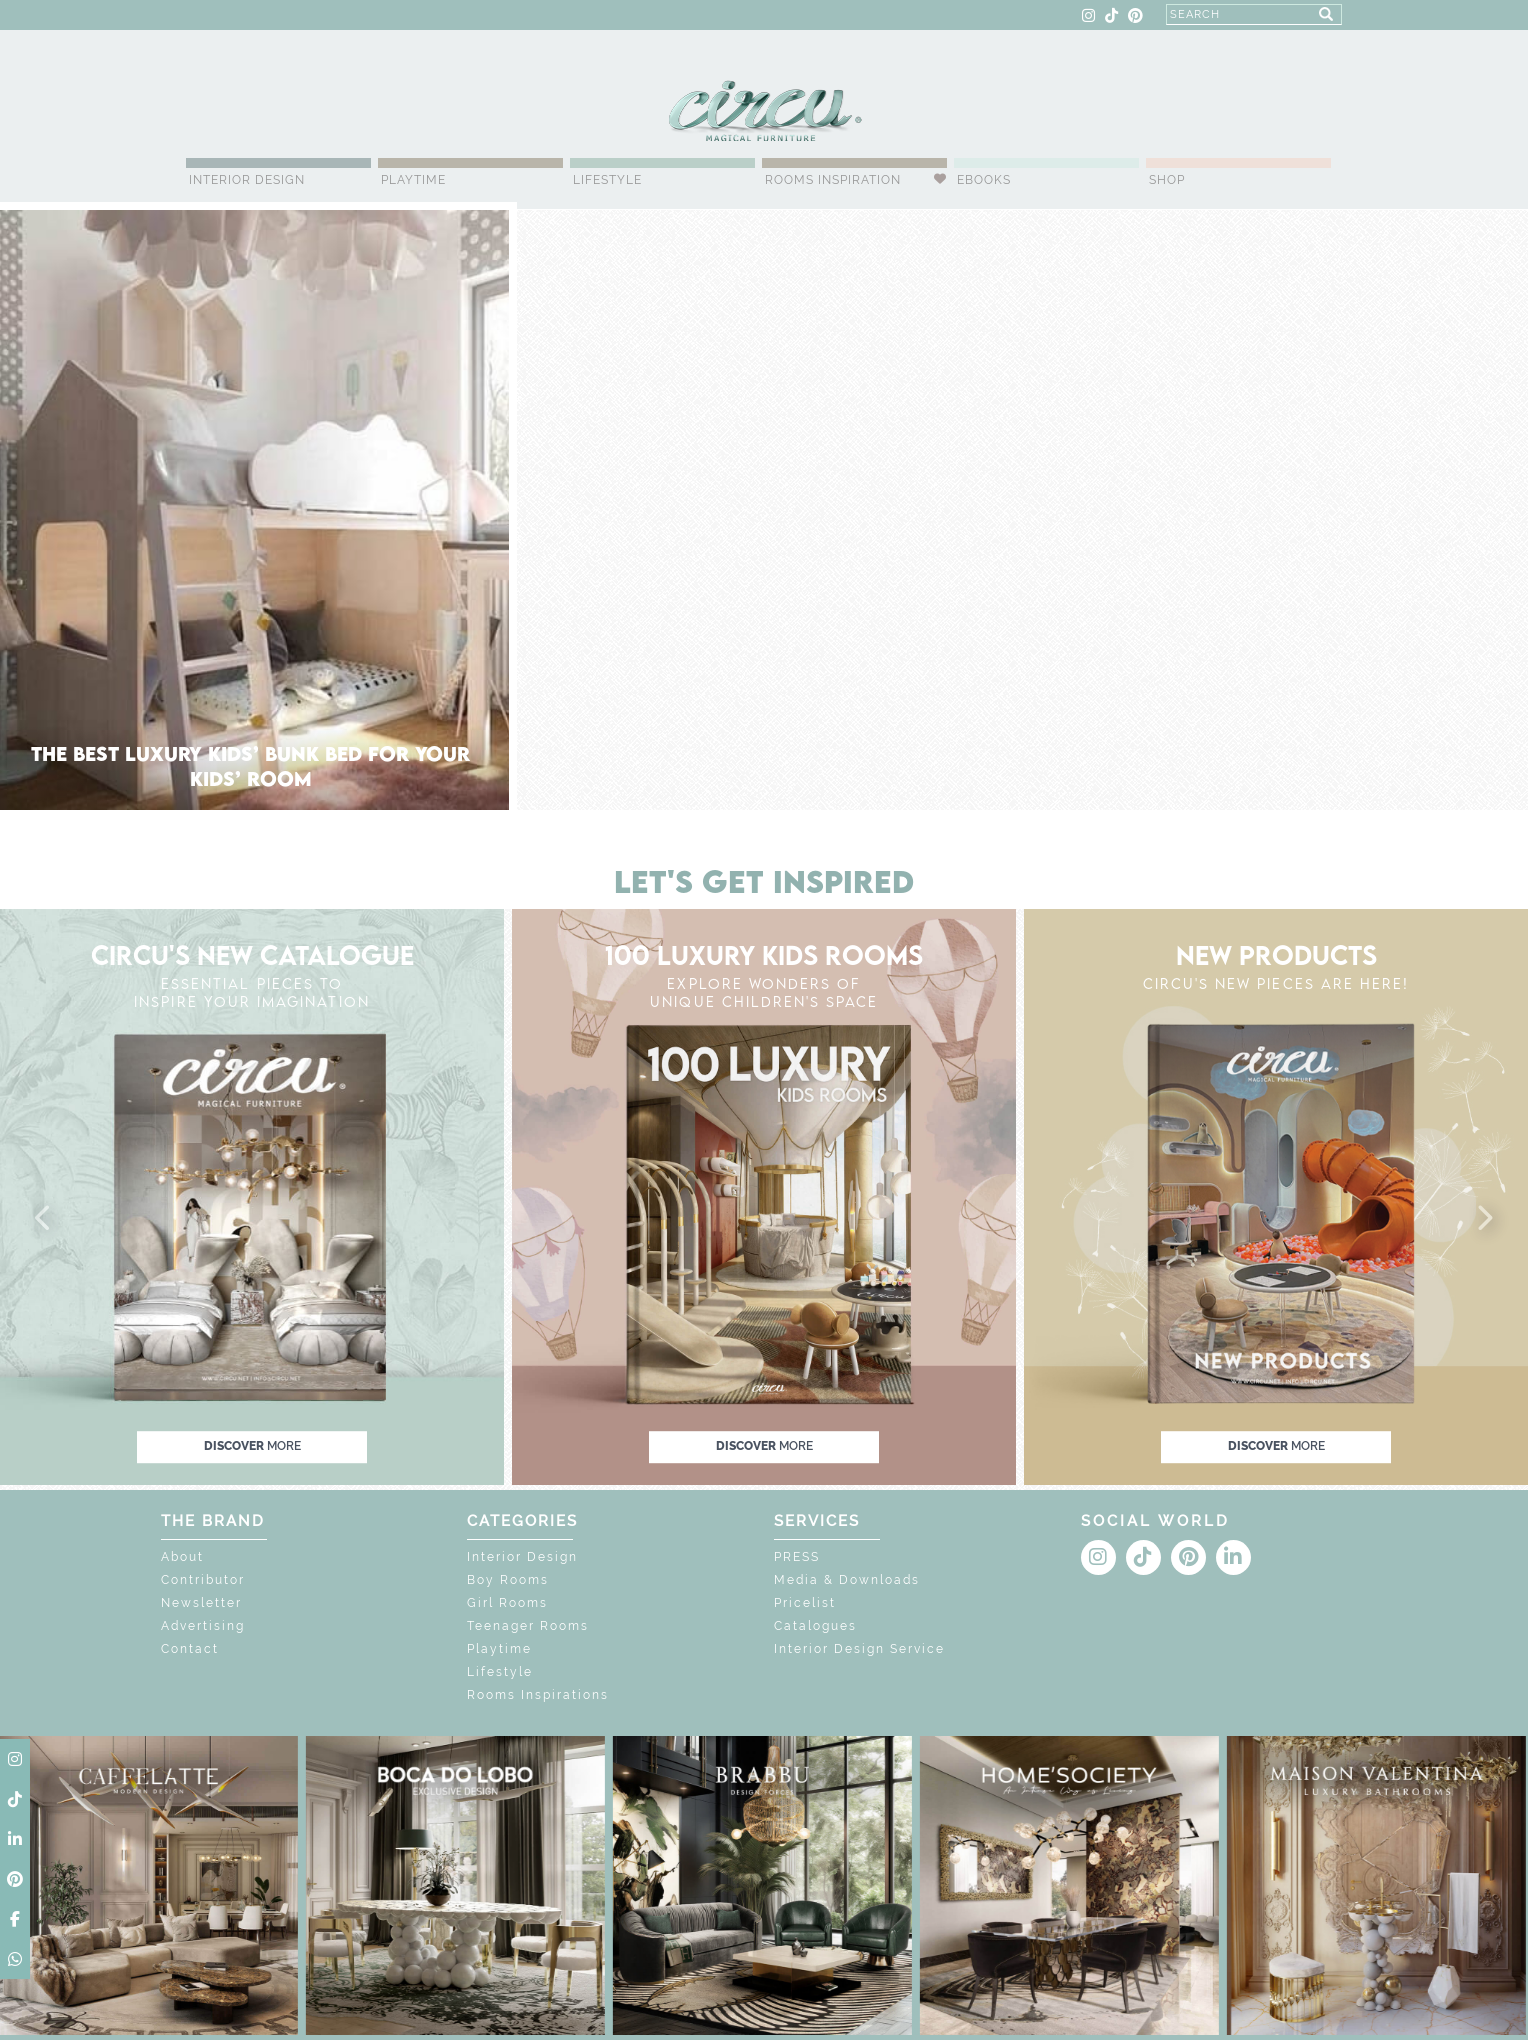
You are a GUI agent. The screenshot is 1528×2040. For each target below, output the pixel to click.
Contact (190, 1649)
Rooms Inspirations (538, 1695)
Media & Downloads (847, 1580)
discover (252, 1446)
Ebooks (984, 180)
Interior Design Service (859, 1649)
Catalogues (815, 1626)
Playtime (413, 180)
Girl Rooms (507, 1603)
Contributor (203, 1580)
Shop (1167, 180)
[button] (44, 1219)
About (182, 1557)
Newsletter (201, 1603)
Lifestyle (607, 180)
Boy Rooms (508, 1580)
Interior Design (247, 180)
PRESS (797, 1557)
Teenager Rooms (528, 1626)
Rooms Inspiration (833, 180)
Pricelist (805, 1603)
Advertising (203, 1626)
